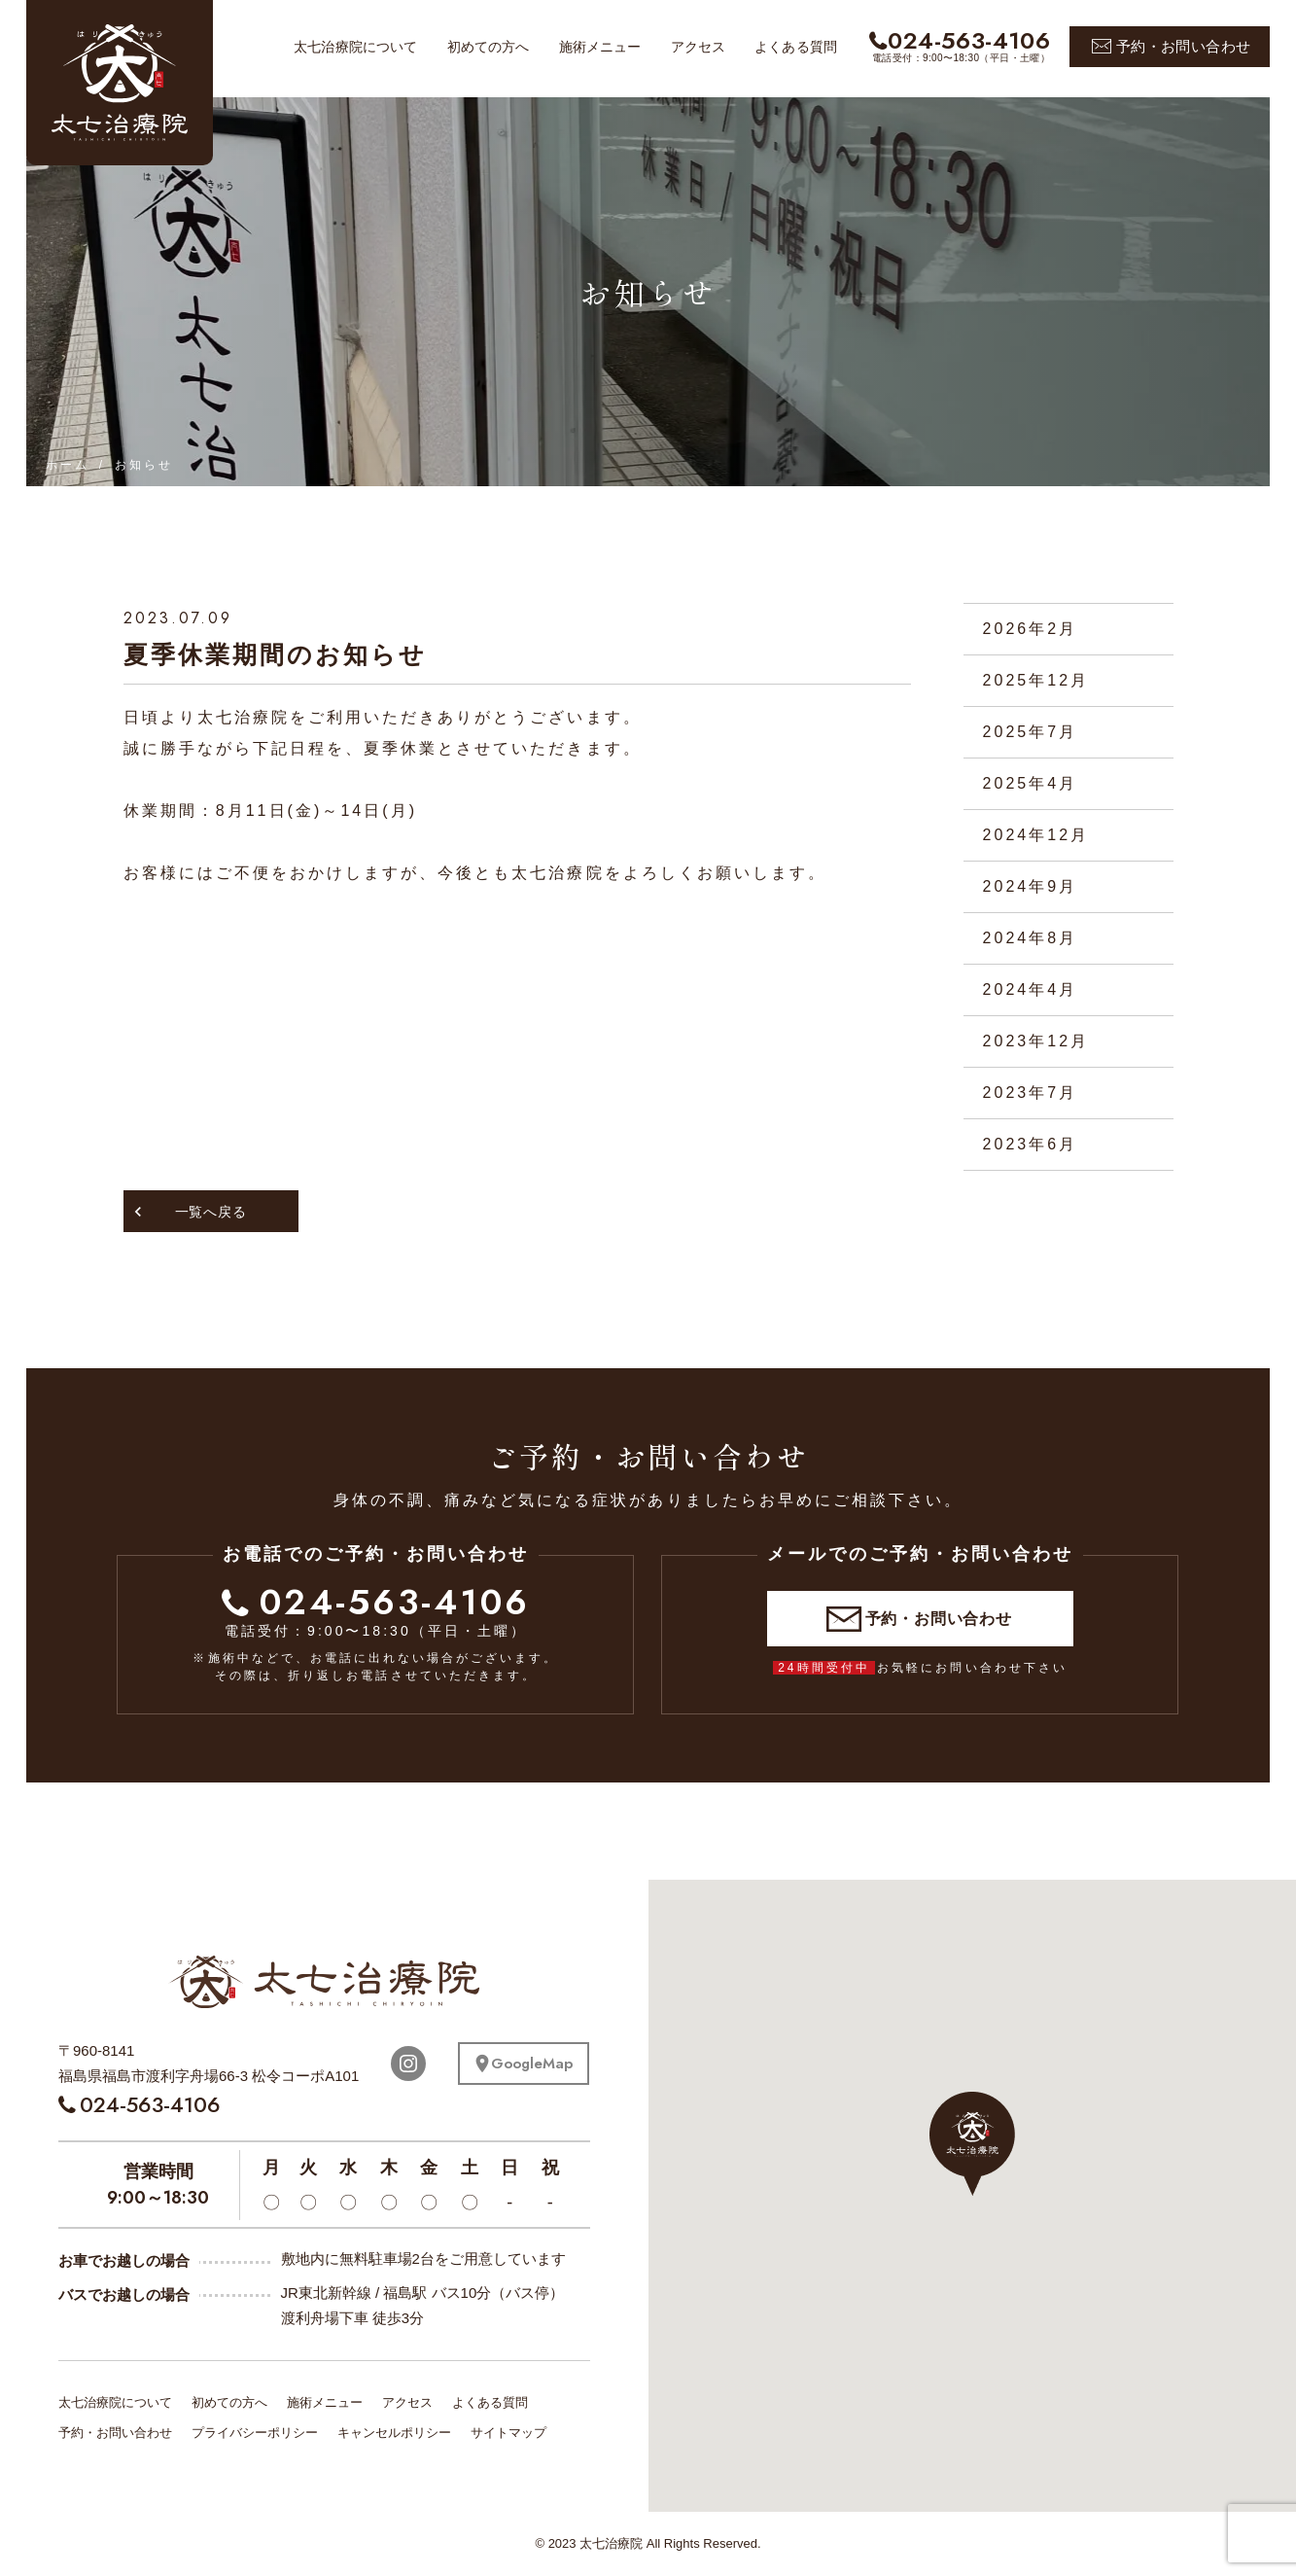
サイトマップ (508, 2432)
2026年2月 (1030, 628)
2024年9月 (1030, 886)
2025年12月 (1036, 680)
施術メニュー (600, 46)
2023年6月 (1030, 1144)
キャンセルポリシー (394, 2432)
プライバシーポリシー (255, 2432)
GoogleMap (532, 2063)
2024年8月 (1030, 938)
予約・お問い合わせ (1183, 46)
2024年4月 (1030, 989)
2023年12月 (1036, 1041)
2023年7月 (1030, 1092)
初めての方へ (488, 46)
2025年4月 (1030, 783)
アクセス (698, 46)
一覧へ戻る (211, 1211)
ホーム (67, 465)
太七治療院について (355, 46)
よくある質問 (795, 46)
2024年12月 (1036, 835)
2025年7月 (1030, 731)
